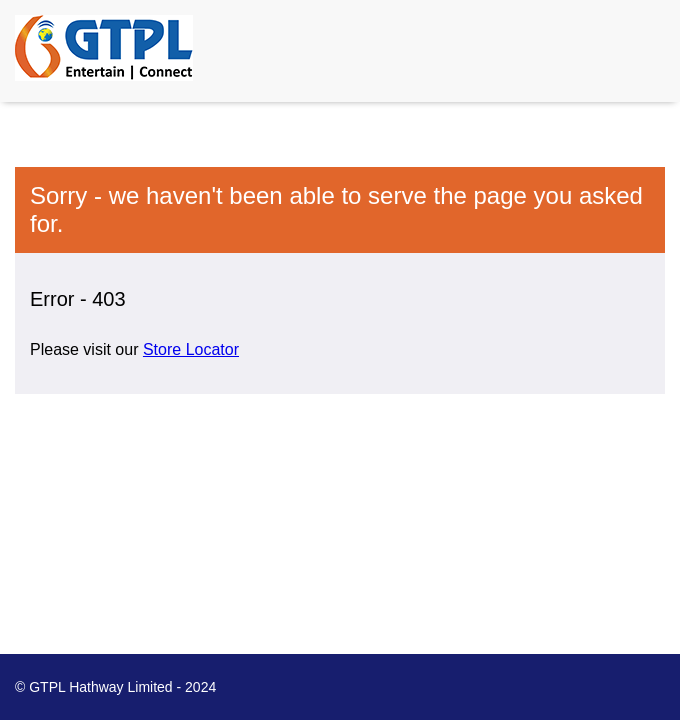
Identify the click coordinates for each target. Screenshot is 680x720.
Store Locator (191, 349)
